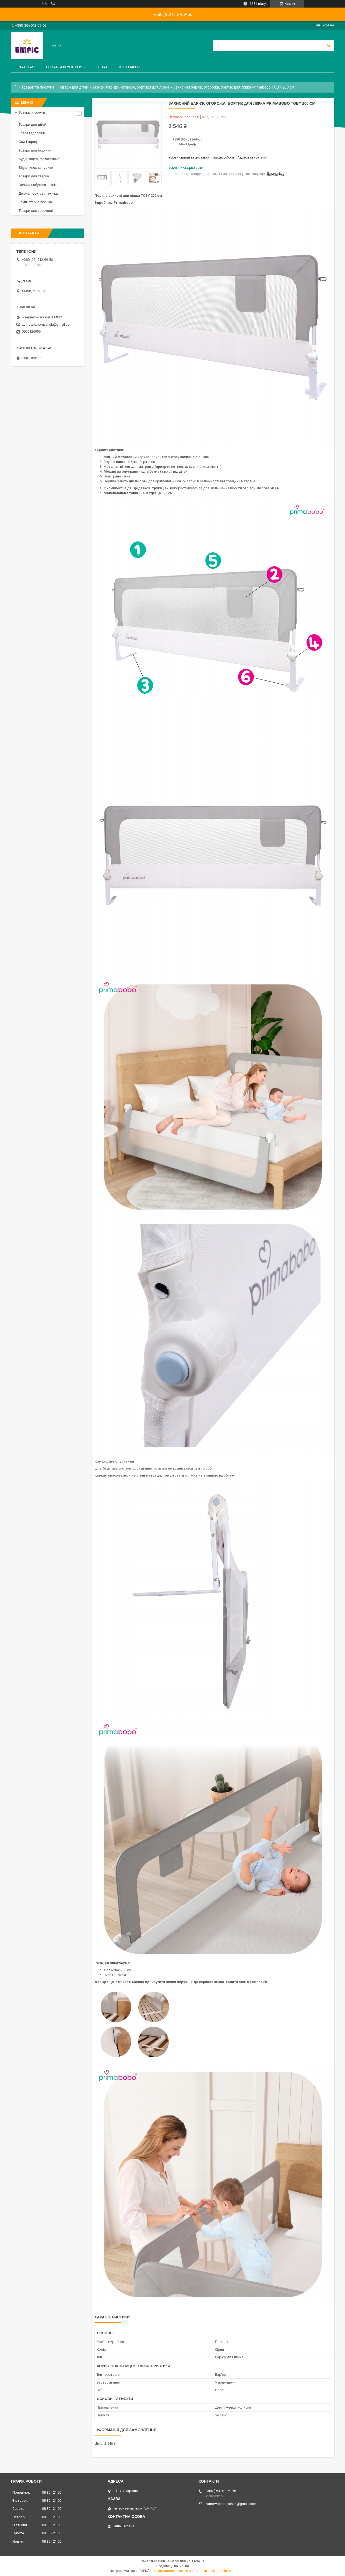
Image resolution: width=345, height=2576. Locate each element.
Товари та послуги (37, 87)
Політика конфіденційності (214, 2571)
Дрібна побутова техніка (38, 193)
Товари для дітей (73, 87)
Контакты (129, 67)
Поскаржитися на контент (171, 2571)
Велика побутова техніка (38, 185)
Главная (25, 67)
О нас (102, 67)
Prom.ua (198, 2561)
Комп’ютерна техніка (35, 202)
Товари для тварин (34, 176)
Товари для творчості (36, 211)
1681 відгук (258, 4)
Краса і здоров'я (32, 133)
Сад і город (28, 142)
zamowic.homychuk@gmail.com (47, 324)
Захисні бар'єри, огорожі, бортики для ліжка (130, 87)
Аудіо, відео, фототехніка (39, 159)
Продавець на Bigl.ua (172, 2566)
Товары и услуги (63, 67)
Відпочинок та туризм (36, 168)
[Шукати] (328, 45)
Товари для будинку (35, 150)
